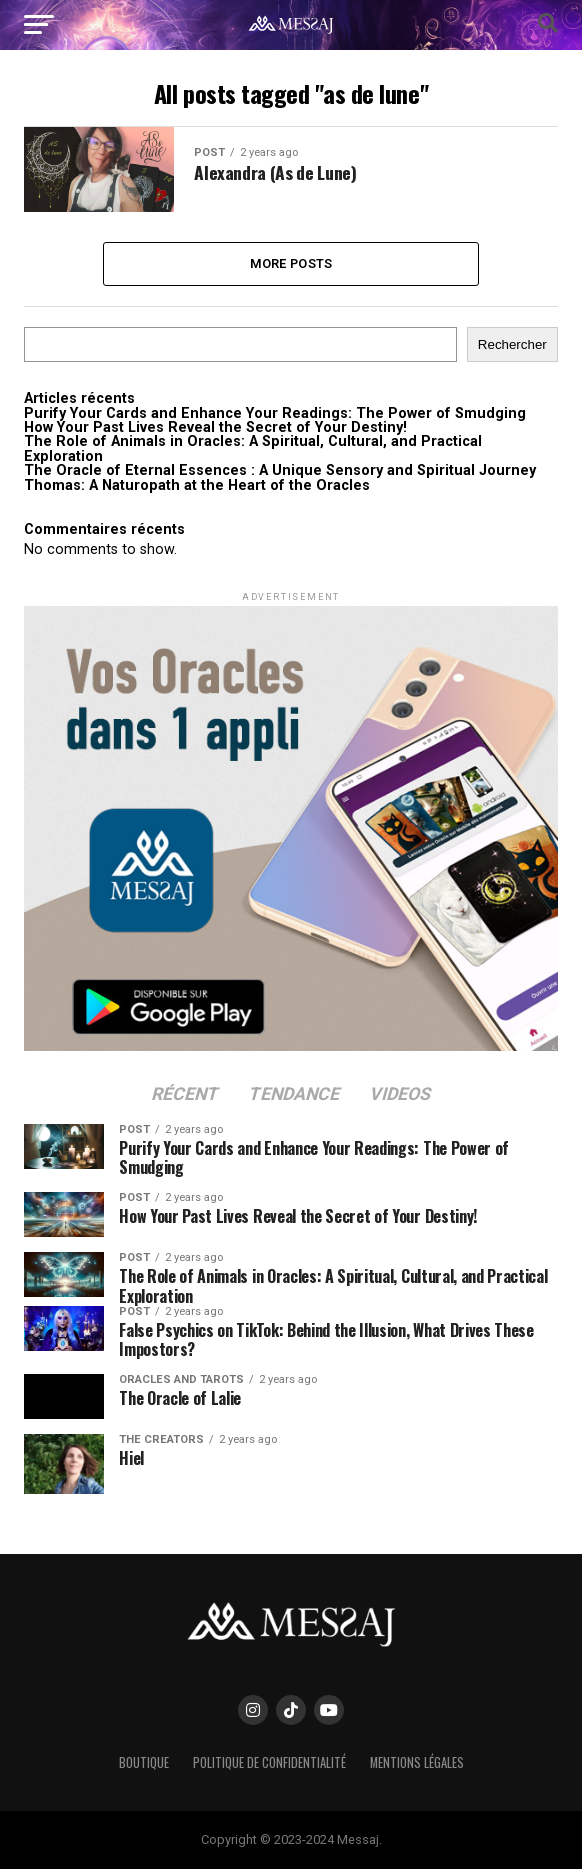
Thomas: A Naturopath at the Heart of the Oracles (197, 485)
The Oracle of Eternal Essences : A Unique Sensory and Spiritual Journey (280, 471)
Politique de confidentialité (269, 1763)
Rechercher (512, 345)
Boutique (144, 1763)
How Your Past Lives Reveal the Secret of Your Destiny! (215, 427)
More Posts (291, 263)
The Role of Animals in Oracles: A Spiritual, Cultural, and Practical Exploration (253, 449)
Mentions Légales (417, 1763)
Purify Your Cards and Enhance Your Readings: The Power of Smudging (275, 413)
